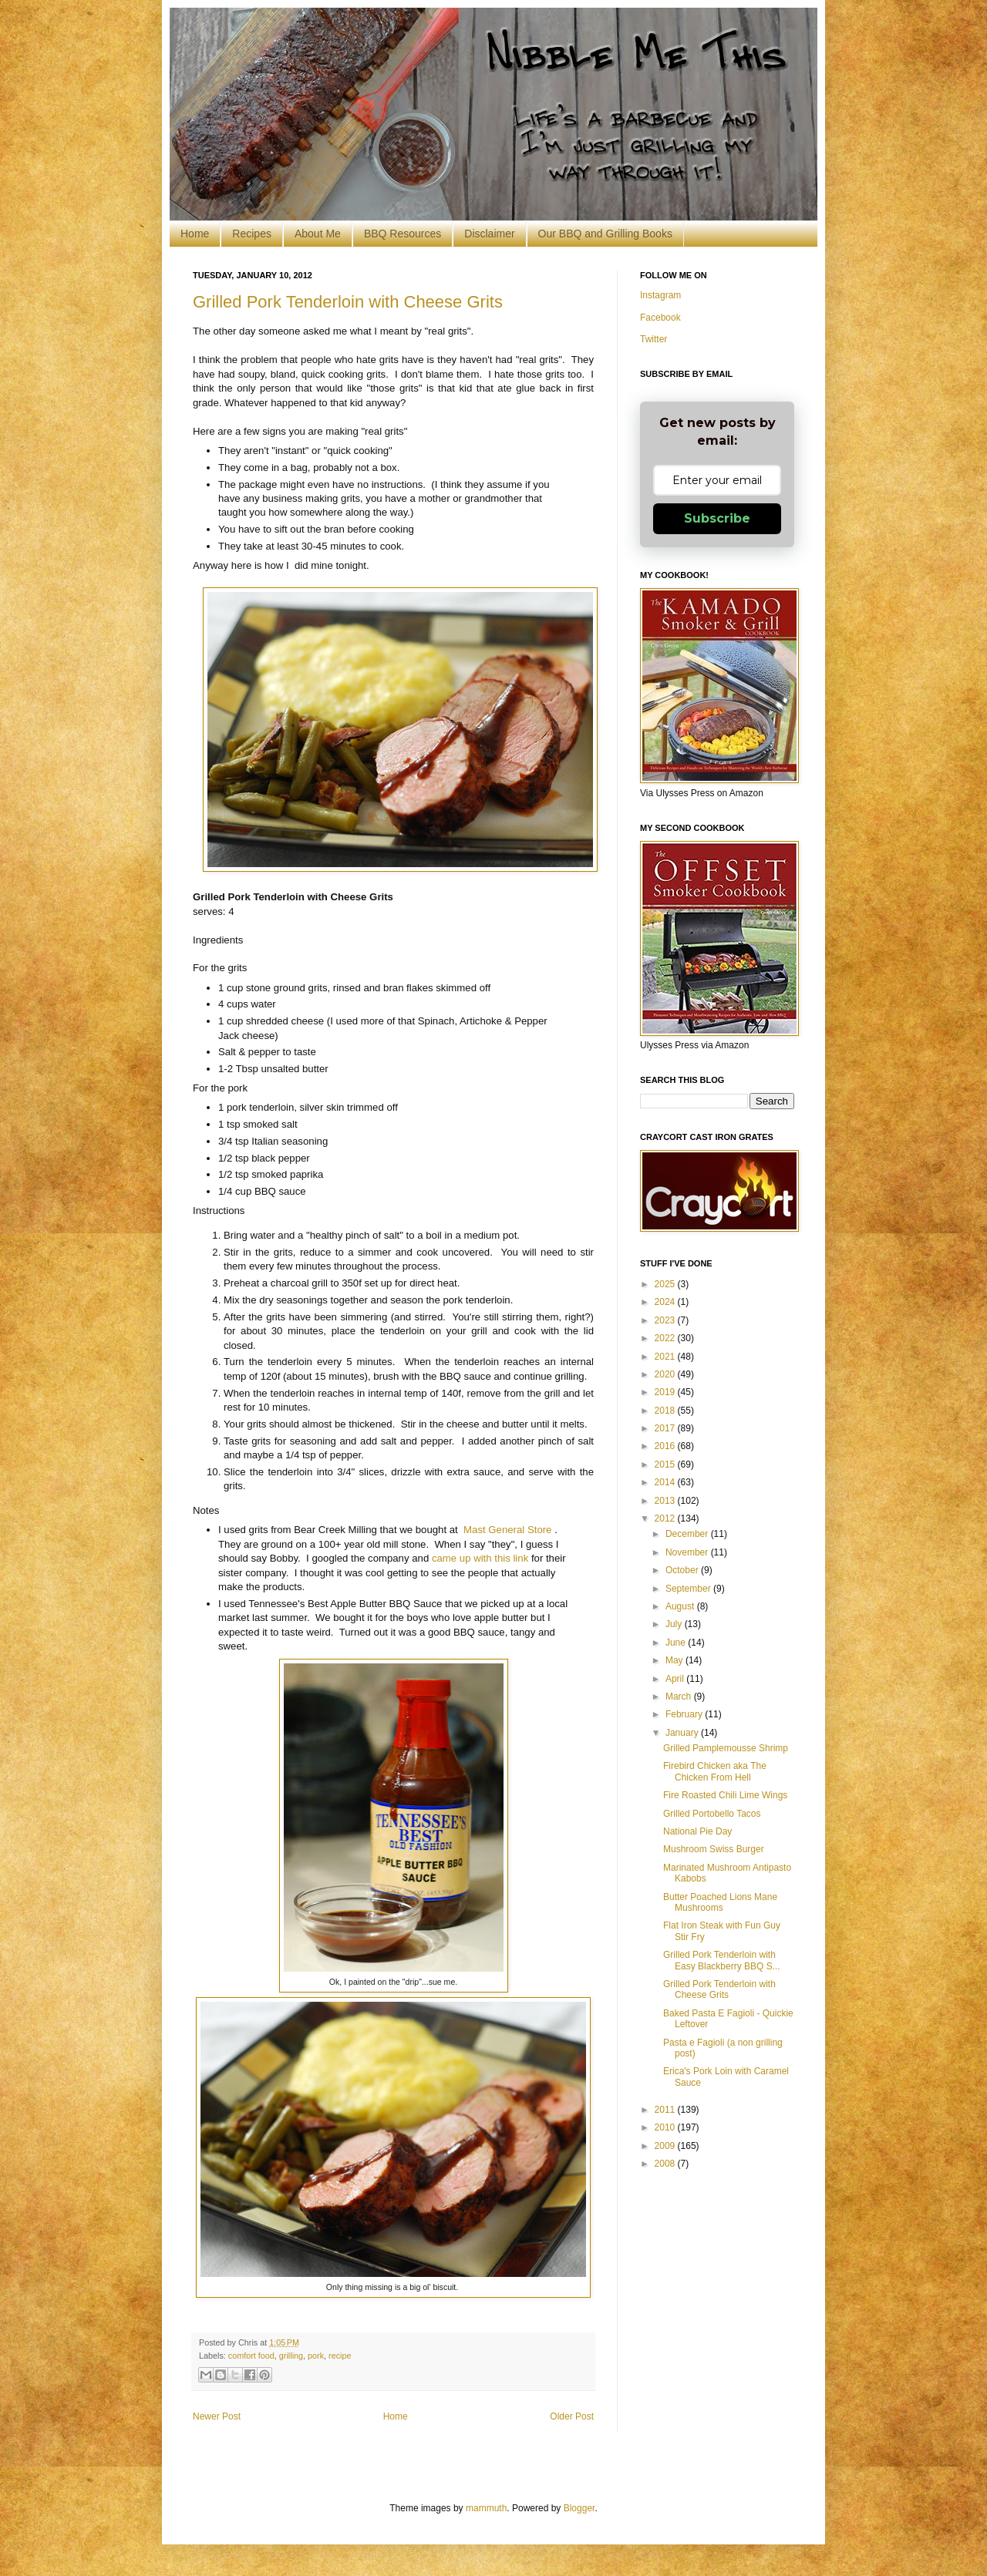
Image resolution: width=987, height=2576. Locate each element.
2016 (666, 1446)
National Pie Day (697, 1831)
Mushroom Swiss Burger (713, 1849)
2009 (666, 2146)
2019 (666, 1392)
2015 (666, 1464)
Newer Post (217, 2416)
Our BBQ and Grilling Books (605, 233)
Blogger (579, 2508)
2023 (666, 1320)
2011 (666, 2109)
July (675, 1624)
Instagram (660, 295)
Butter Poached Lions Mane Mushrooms (720, 1902)
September (689, 1588)
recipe (339, 2355)
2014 (666, 1482)
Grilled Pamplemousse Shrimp (725, 1748)
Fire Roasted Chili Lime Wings (725, 1795)
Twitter (653, 339)
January (683, 1732)
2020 (666, 1374)
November (688, 1552)
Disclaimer (489, 233)
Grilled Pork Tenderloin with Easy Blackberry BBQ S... (721, 1960)
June (676, 1642)
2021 (666, 1356)
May (675, 1660)
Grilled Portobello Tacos (712, 1813)
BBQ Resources (402, 233)
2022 (666, 1338)
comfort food (251, 2355)
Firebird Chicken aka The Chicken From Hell (714, 1771)
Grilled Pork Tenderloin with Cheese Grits (348, 301)
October (683, 1570)
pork (316, 2355)
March (679, 1696)
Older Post (572, 2416)
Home (194, 233)
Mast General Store (505, 1529)
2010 (666, 2127)
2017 (666, 1428)
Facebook (660, 317)
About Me (318, 233)
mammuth (486, 2508)
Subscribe (717, 518)
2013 (666, 1500)
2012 (666, 1518)
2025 (666, 1284)
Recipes (251, 233)
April (675, 1678)
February (685, 1714)
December (688, 1533)
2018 (666, 1410)
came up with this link (480, 1558)
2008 (666, 2163)
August (681, 1606)
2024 (666, 1301)
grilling (291, 2355)
